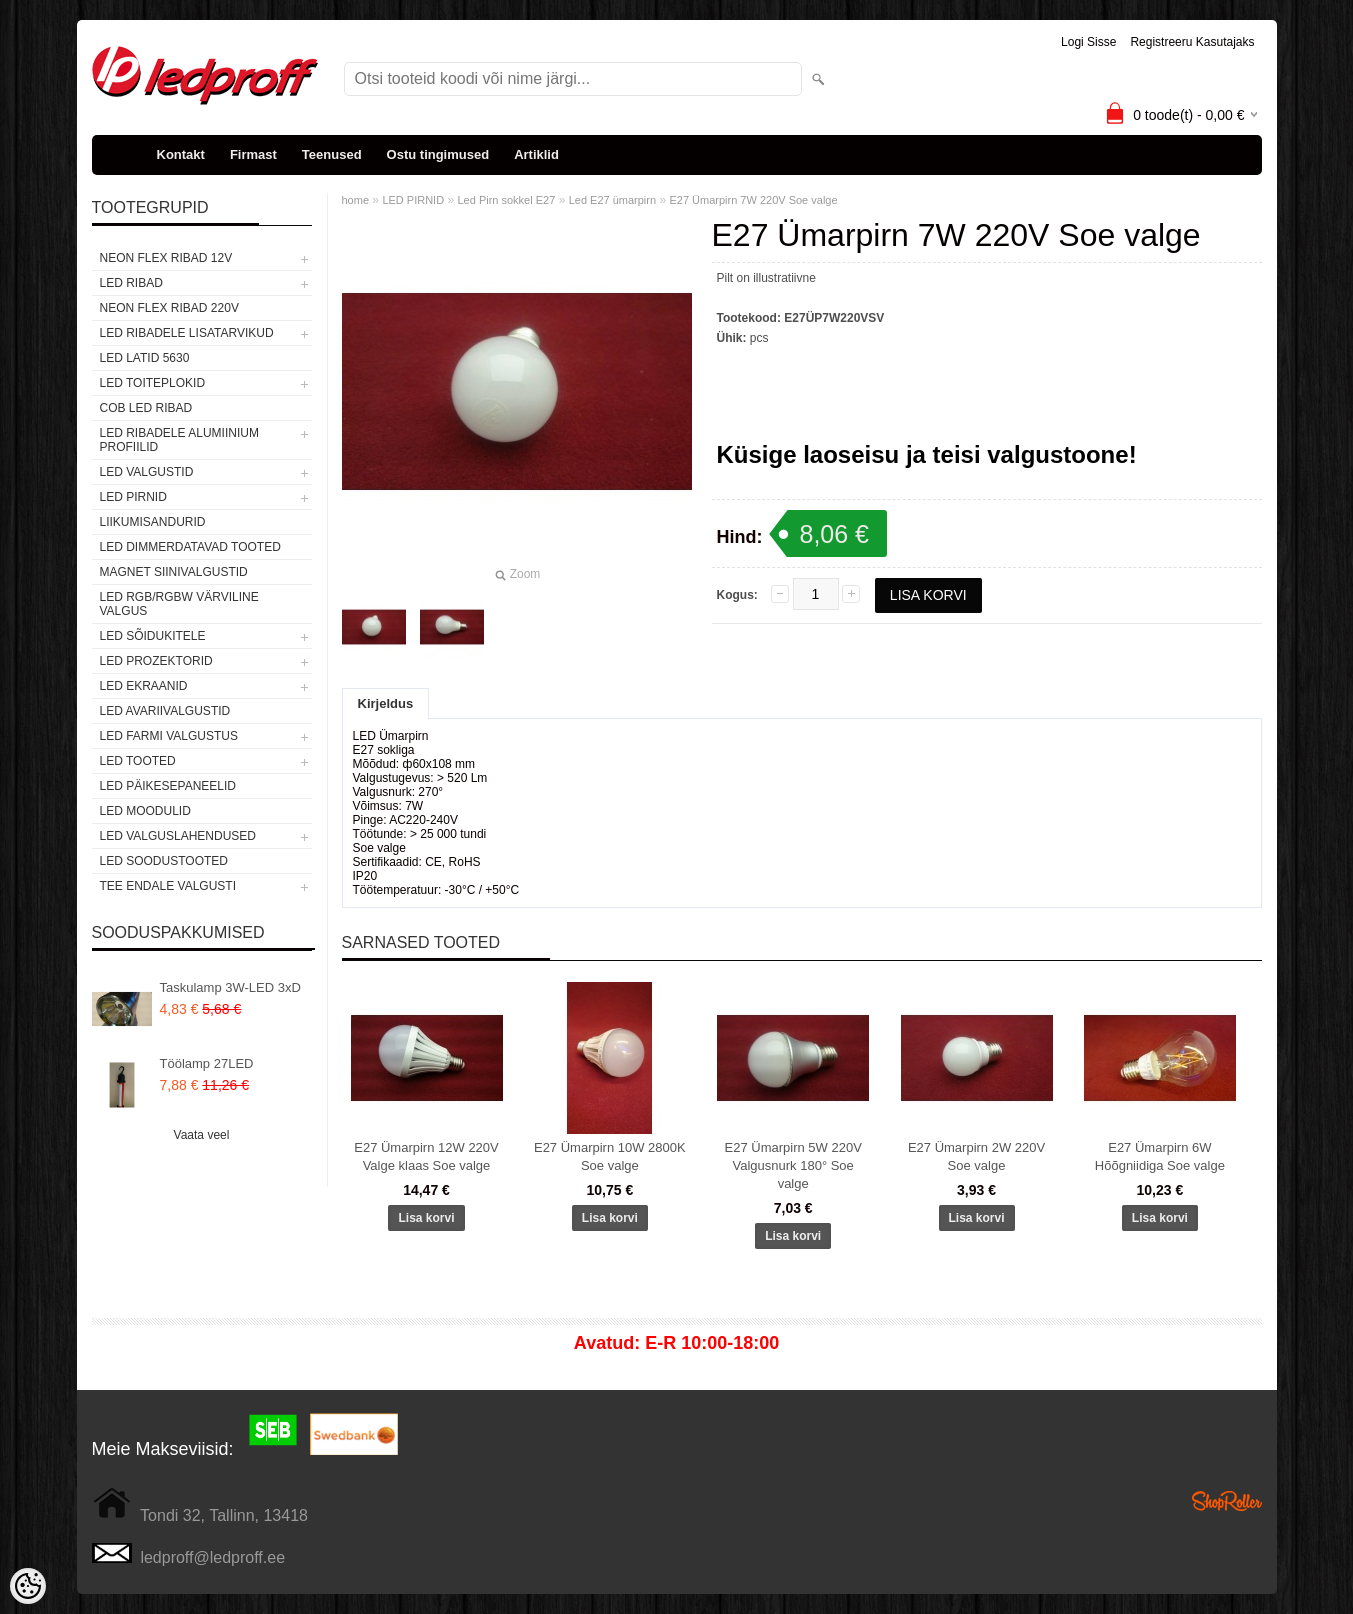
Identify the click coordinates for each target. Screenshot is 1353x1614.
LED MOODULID (145, 811)
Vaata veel (202, 1135)
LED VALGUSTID (147, 472)
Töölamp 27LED (207, 1063)
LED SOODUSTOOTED (164, 861)
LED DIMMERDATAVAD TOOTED (190, 547)
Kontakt (181, 154)
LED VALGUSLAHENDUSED (178, 836)
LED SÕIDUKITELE (153, 636)
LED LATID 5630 (145, 358)
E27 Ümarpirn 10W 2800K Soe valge (610, 1156)
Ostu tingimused (438, 154)
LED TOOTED (138, 761)
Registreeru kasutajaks (1192, 42)
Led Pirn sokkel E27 (506, 200)
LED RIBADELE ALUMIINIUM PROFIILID (179, 440)
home (356, 200)
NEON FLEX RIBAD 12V (166, 258)
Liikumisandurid (153, 522)
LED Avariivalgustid (165, 711)
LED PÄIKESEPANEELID (168, 786)
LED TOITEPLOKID (153, 383)
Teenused (332, 154)
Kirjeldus (386, 703)
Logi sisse (1088, 42)
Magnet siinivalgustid (174, 572)
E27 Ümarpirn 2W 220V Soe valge (976, 1156)
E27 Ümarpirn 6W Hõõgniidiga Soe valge (1160, 1156)
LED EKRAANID (144, 686)
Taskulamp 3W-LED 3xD (230, 987)
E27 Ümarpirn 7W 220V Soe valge (753, 200)
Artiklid (536, 154)
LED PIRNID (133, 497)
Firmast (253, 154)
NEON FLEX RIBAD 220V (169, 308)
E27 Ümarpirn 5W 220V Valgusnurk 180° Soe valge (793, 1165)
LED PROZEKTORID (156, 661)
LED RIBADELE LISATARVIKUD (187, 333)
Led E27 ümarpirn (612, 200)
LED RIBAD (131, 283)
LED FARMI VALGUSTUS (169, 736)
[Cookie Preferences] (28, 1586)
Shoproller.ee (1227, 1501)
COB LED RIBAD (146, 408)
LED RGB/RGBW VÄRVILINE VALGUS (179, 604)
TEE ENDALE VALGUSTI (168, 886)
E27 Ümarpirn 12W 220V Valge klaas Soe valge (426, 1156)
